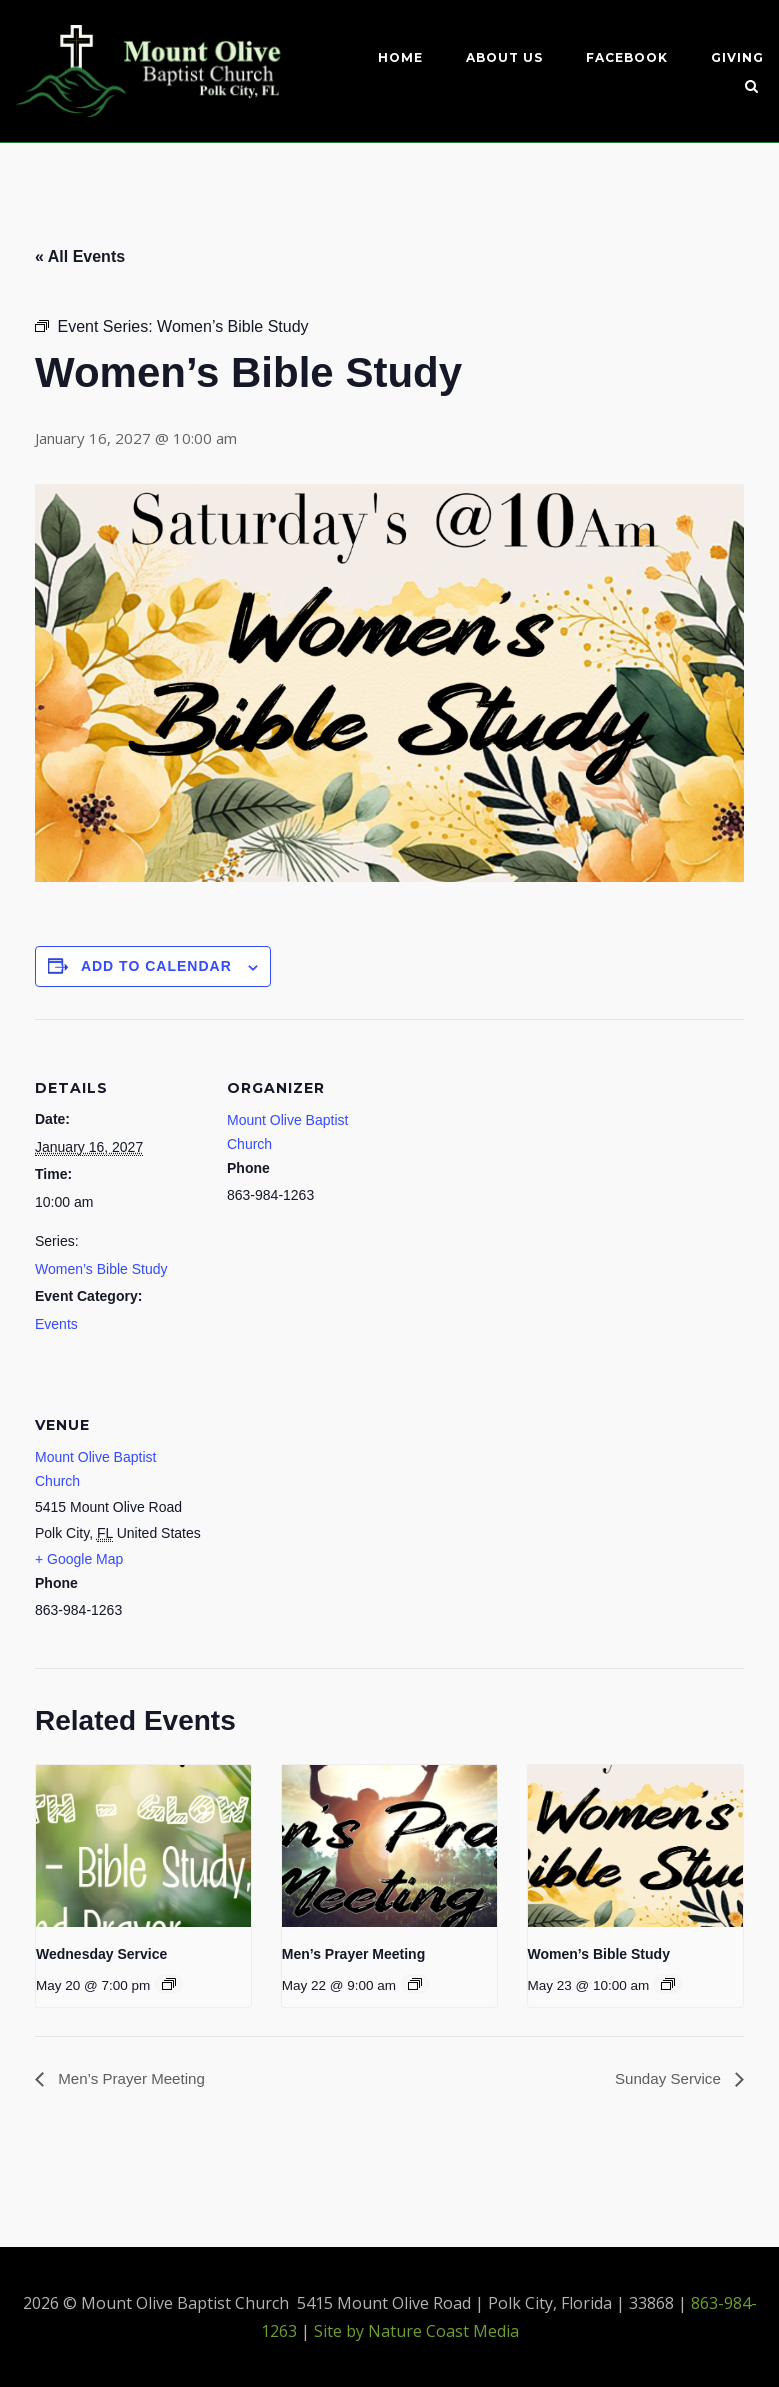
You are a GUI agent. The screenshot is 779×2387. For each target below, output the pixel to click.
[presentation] (143, 1846)
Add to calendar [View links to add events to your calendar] (156, 966)
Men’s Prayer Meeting (353, 1954)
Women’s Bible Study (101, 1268)
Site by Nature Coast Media (416, 2331)
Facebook (627, 57)
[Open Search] (755, 88)
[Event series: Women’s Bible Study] (668, 1983)
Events (56, 1323)
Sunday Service (666, 2078)
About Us (504, 57)
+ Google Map (79, 1558)
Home (400, 57)
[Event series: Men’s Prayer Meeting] (415, 1983)
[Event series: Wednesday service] (169, 1983)
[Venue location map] (332, 1492)
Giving (737, 57)
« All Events (80, 255)
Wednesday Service (101, 1954)
